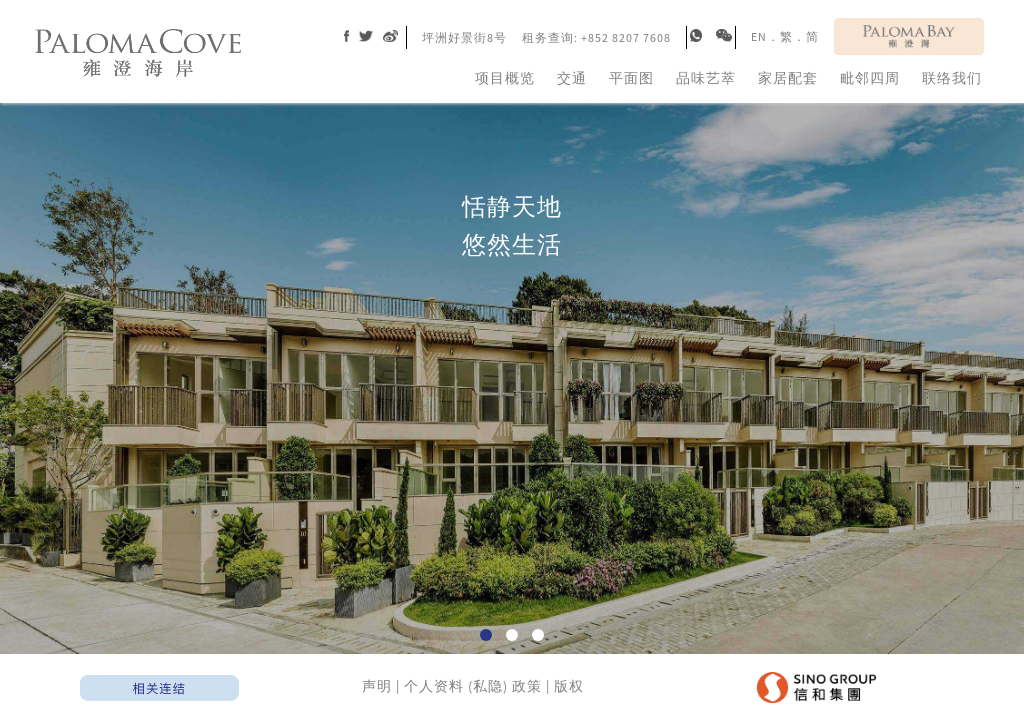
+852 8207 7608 (626, 37)
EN (759, 36)
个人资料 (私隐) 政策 (473, 686)
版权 (569, 686)
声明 (377, 686)
